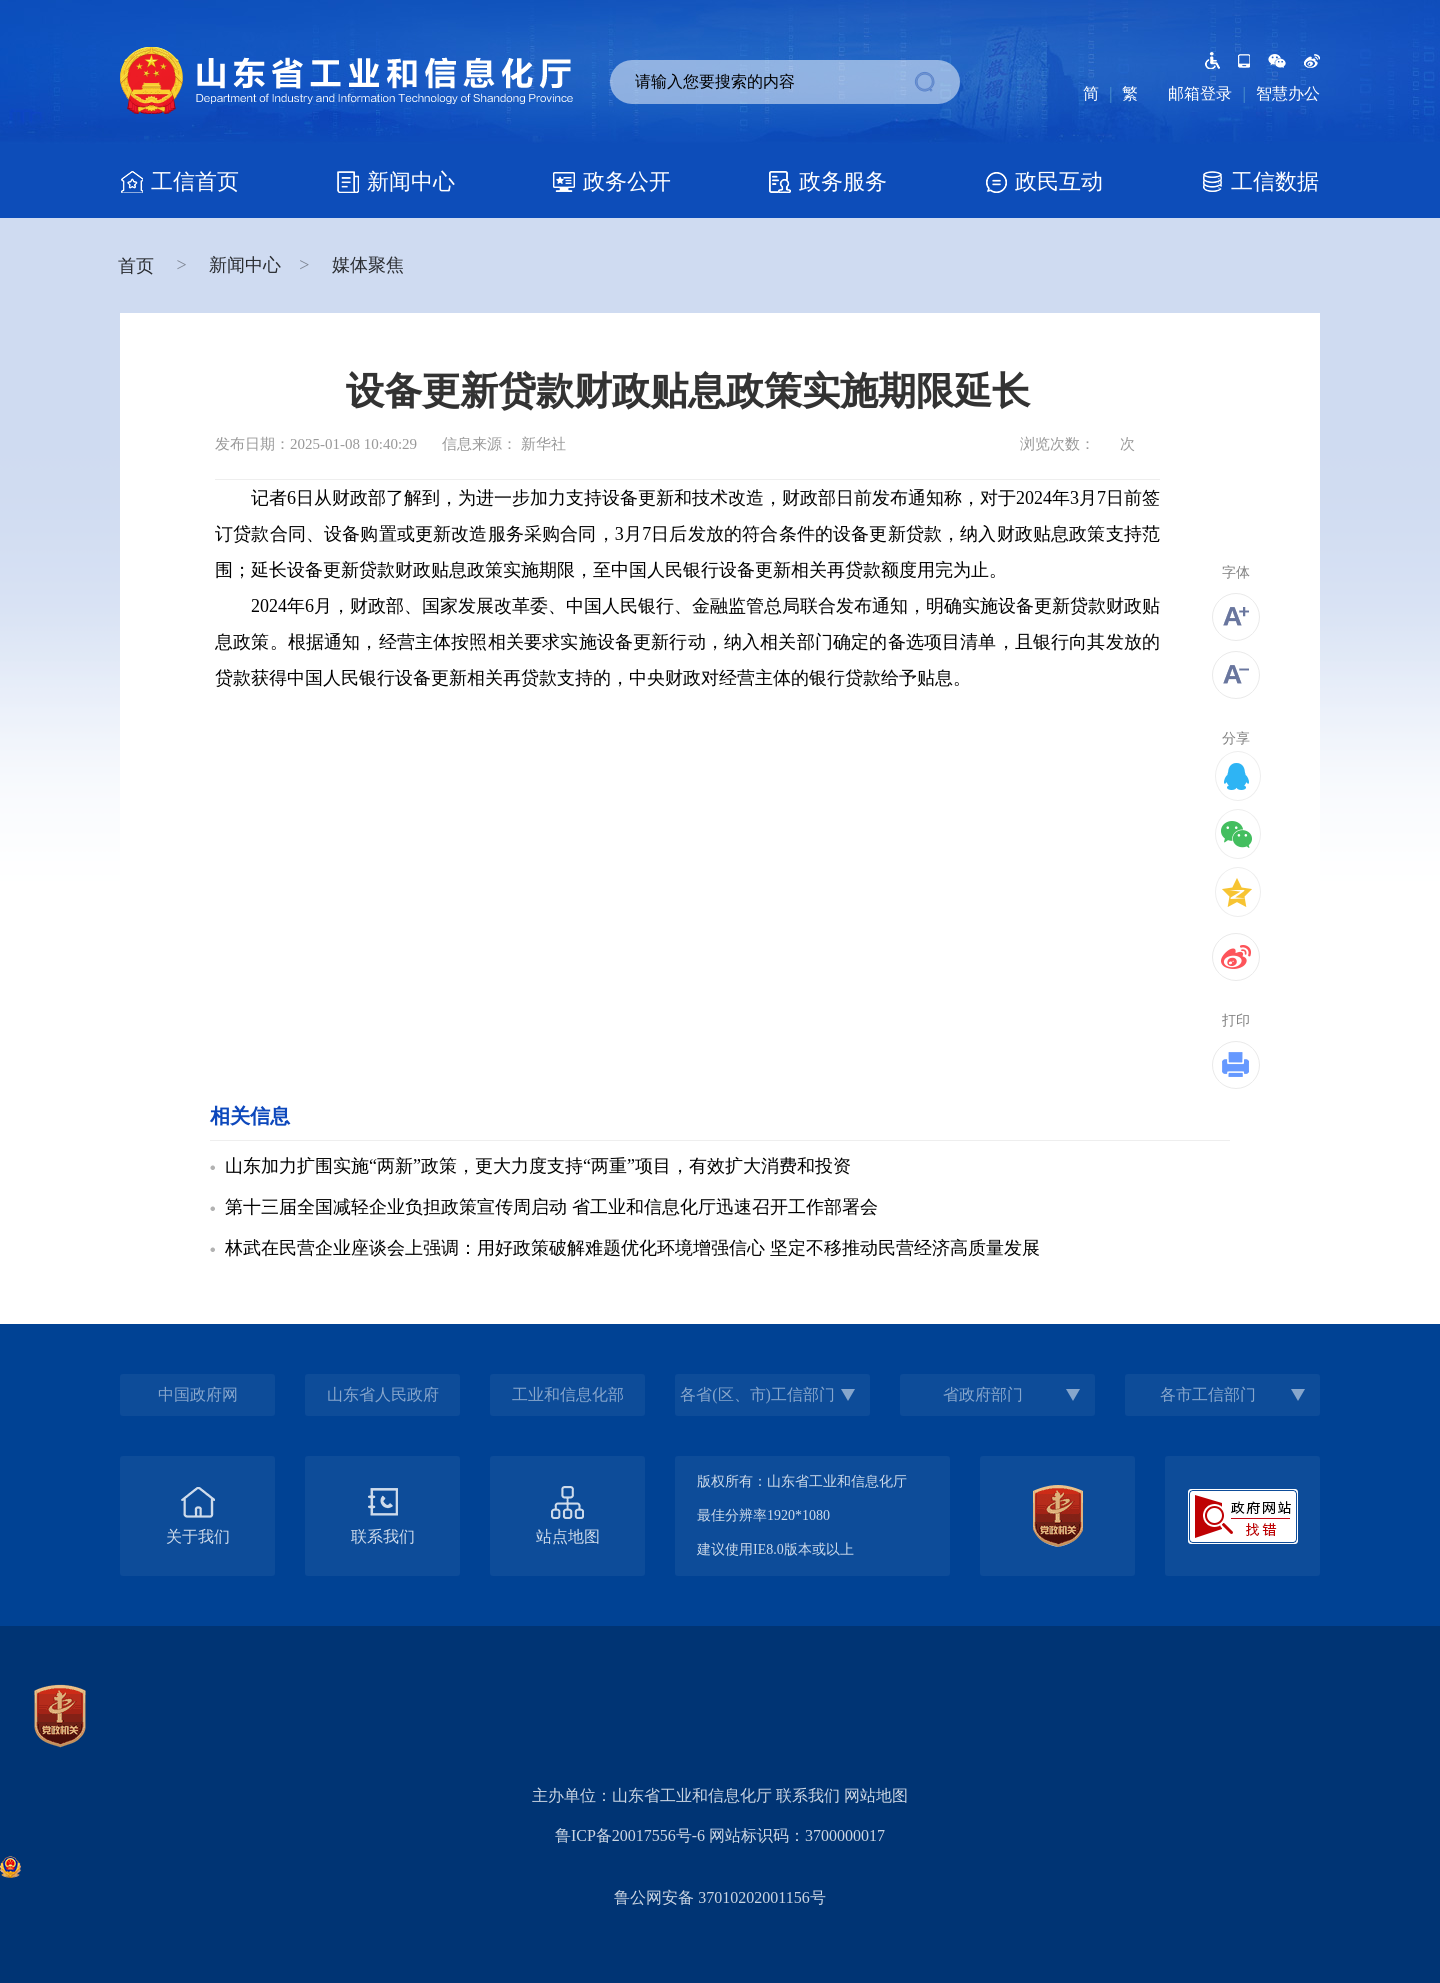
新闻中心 (245, 265)
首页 (138, 266)
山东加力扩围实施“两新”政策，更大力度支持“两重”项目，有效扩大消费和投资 (538, 1166)
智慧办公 (1288, 93)
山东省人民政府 (383, 1394)
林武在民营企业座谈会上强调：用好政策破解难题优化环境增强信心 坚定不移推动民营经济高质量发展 (632, 1248)
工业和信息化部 (568, 1394)
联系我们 (808, 1795)
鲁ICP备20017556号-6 (630, 1835)
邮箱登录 (1200, 93)
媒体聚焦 (368, 265)
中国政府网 (198, 1394)
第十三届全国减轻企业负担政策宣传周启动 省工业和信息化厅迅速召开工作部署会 (551, 1207)
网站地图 (876, 1795)
